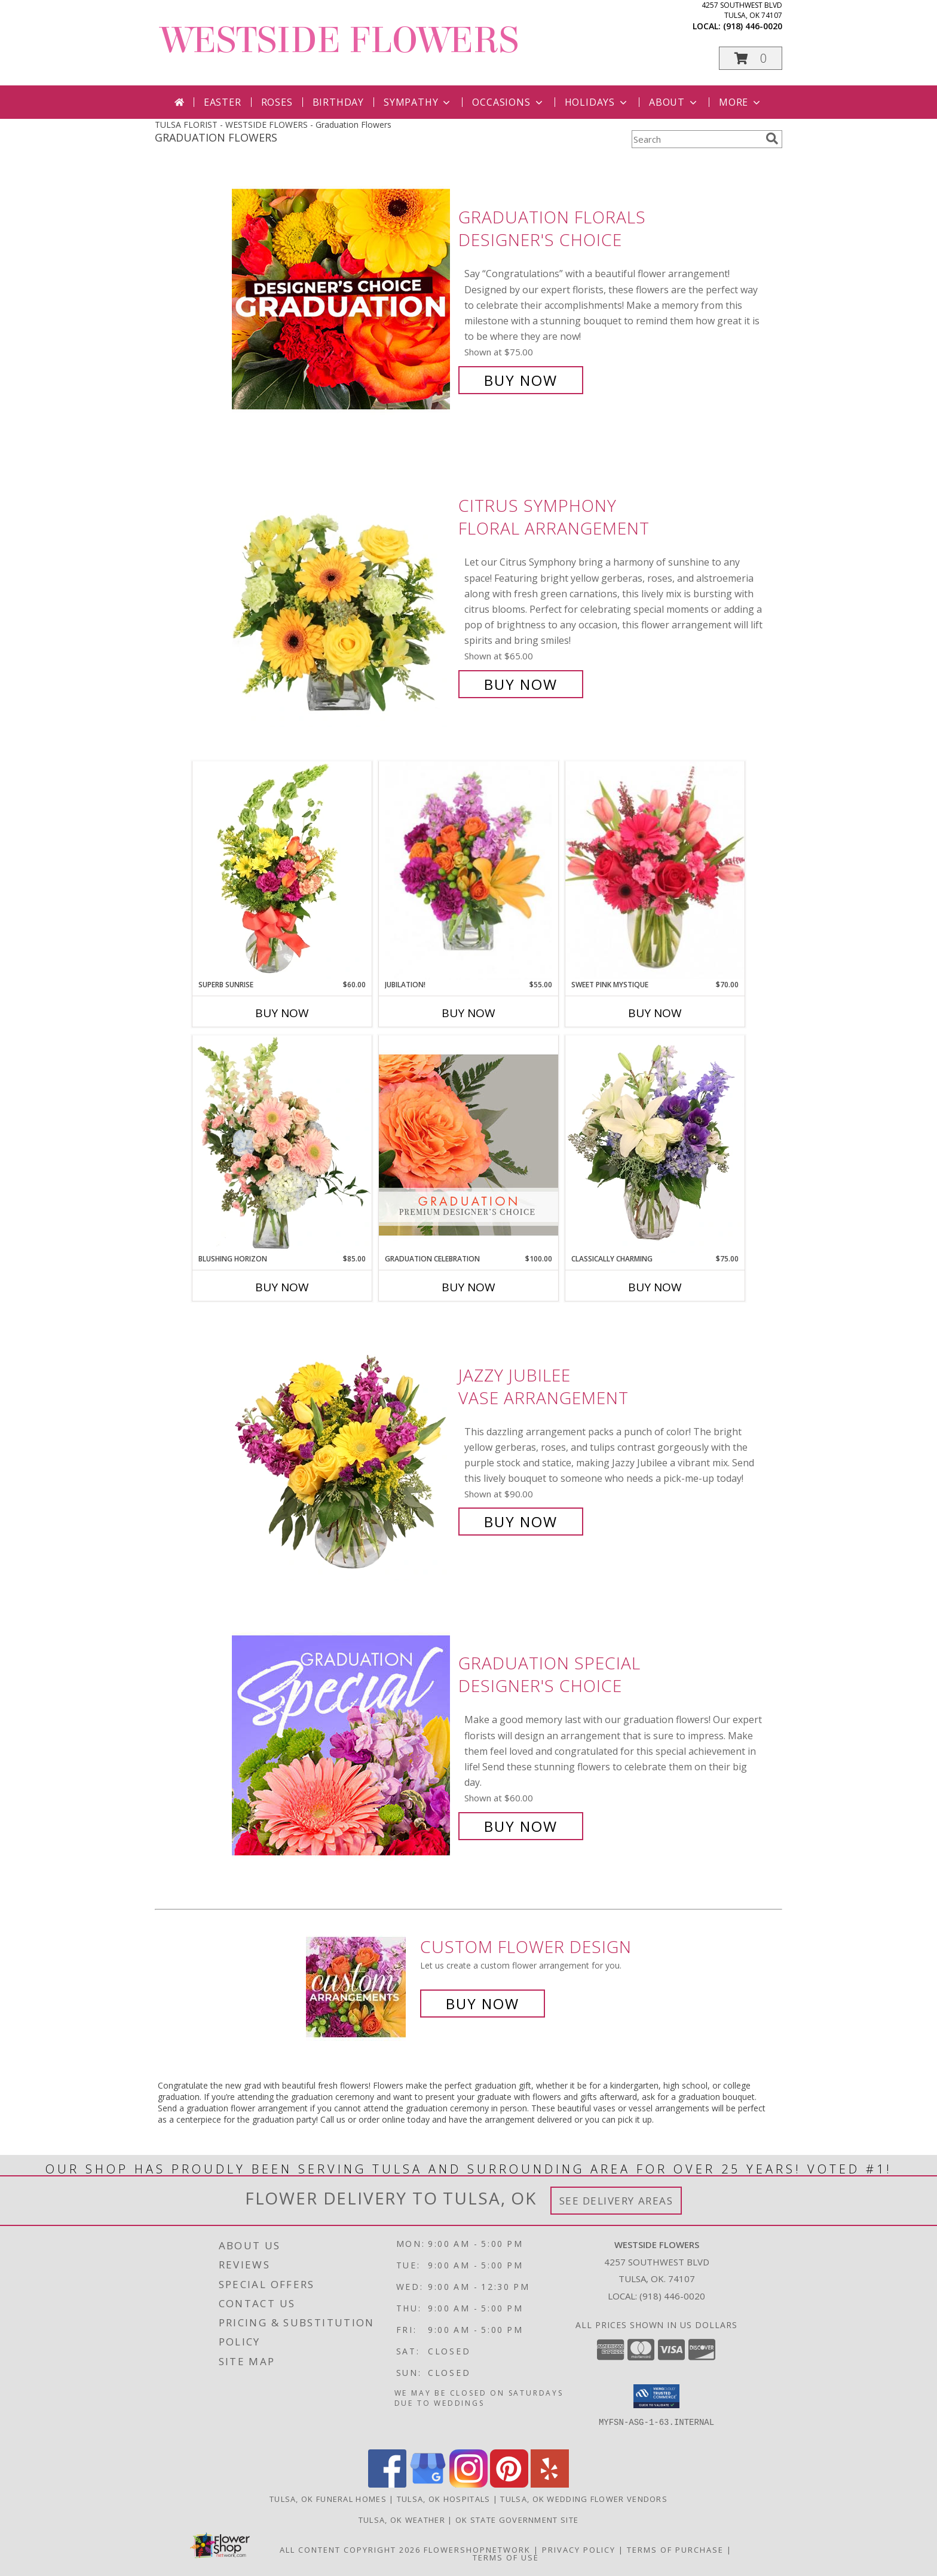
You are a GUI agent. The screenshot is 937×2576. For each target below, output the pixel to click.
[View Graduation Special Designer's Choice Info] (342, 1745)
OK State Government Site (516, 2519)
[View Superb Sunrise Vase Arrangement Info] (282, 870)
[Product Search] (696, 139)
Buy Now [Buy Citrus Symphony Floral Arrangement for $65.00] (521, 684)
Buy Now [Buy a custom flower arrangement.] (482, 2003)
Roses (277, 102)
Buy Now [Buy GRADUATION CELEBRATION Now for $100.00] (468, 1287)
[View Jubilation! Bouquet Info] (468, 871)
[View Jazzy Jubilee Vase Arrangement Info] (342, 1448)
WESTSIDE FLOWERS (340, 40)
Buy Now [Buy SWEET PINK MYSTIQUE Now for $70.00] (655, 1013)
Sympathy (418, 102)
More (741, 102)
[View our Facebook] (387, 2484)
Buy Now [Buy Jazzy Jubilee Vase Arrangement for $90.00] (521, 1521)
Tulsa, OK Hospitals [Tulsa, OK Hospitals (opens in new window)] (444, 2499)
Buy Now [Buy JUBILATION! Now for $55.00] (468, 1013)
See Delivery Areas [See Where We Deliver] (616, 2200)
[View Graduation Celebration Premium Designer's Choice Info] (468, 1144)
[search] (772, 138)
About (674, 102)
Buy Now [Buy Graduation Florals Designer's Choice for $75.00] (521, 380)
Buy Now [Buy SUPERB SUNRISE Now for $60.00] (282, 1013)
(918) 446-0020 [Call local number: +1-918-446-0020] (752, 26)
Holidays (597, 102)
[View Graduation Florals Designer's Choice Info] (342, 299)
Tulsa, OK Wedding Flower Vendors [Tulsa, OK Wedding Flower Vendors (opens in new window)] (583, 2499)
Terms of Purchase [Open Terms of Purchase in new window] (675, 2549)
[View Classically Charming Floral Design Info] (655, 1144)
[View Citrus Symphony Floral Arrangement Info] (342, 595)
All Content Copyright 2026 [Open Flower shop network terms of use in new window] (350, 2549)
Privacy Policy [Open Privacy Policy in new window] (579, 2549)
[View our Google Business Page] (428, 2484)
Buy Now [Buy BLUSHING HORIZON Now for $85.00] (282, 1287)
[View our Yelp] (550, 2484)
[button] (750, 58)
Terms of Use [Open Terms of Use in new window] (506, 2557)
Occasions (508, 102)
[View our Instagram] (468, 2484)
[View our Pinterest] (509, 2484)
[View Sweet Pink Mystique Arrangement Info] (655, 870)
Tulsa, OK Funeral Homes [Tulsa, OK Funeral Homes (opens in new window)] (328, 2499)
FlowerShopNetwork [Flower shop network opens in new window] (477, 2549)
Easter (222, 102)
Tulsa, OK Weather (402, 2519)
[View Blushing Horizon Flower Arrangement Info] (282, 1144)
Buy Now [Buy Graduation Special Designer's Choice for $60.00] (521, 1826)
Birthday (338, 102)
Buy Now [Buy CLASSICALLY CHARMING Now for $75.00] (655, 1287)
